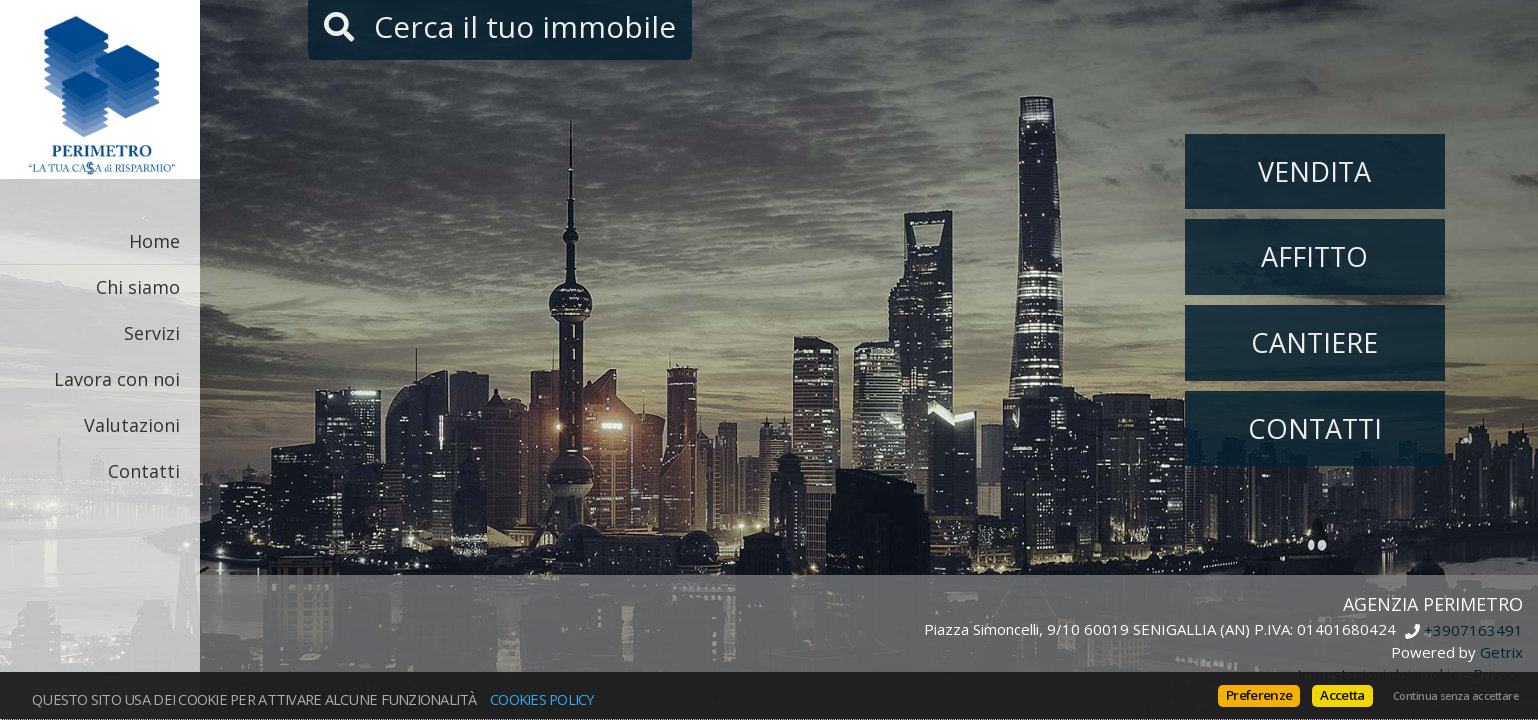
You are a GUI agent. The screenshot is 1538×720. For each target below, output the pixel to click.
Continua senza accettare (1455, 696)
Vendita (1314, 171)
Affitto (1314, 256)
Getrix (1501, 652)
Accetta (1342, 695)
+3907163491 (1473, 631)
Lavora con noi (117, 379)
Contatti (144, 471)
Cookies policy (542, 699)
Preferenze (1259, 695)
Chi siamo (138, 287)
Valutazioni (132, 425)
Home (154, 241)
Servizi (152, 333)
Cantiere (1314, 342)
